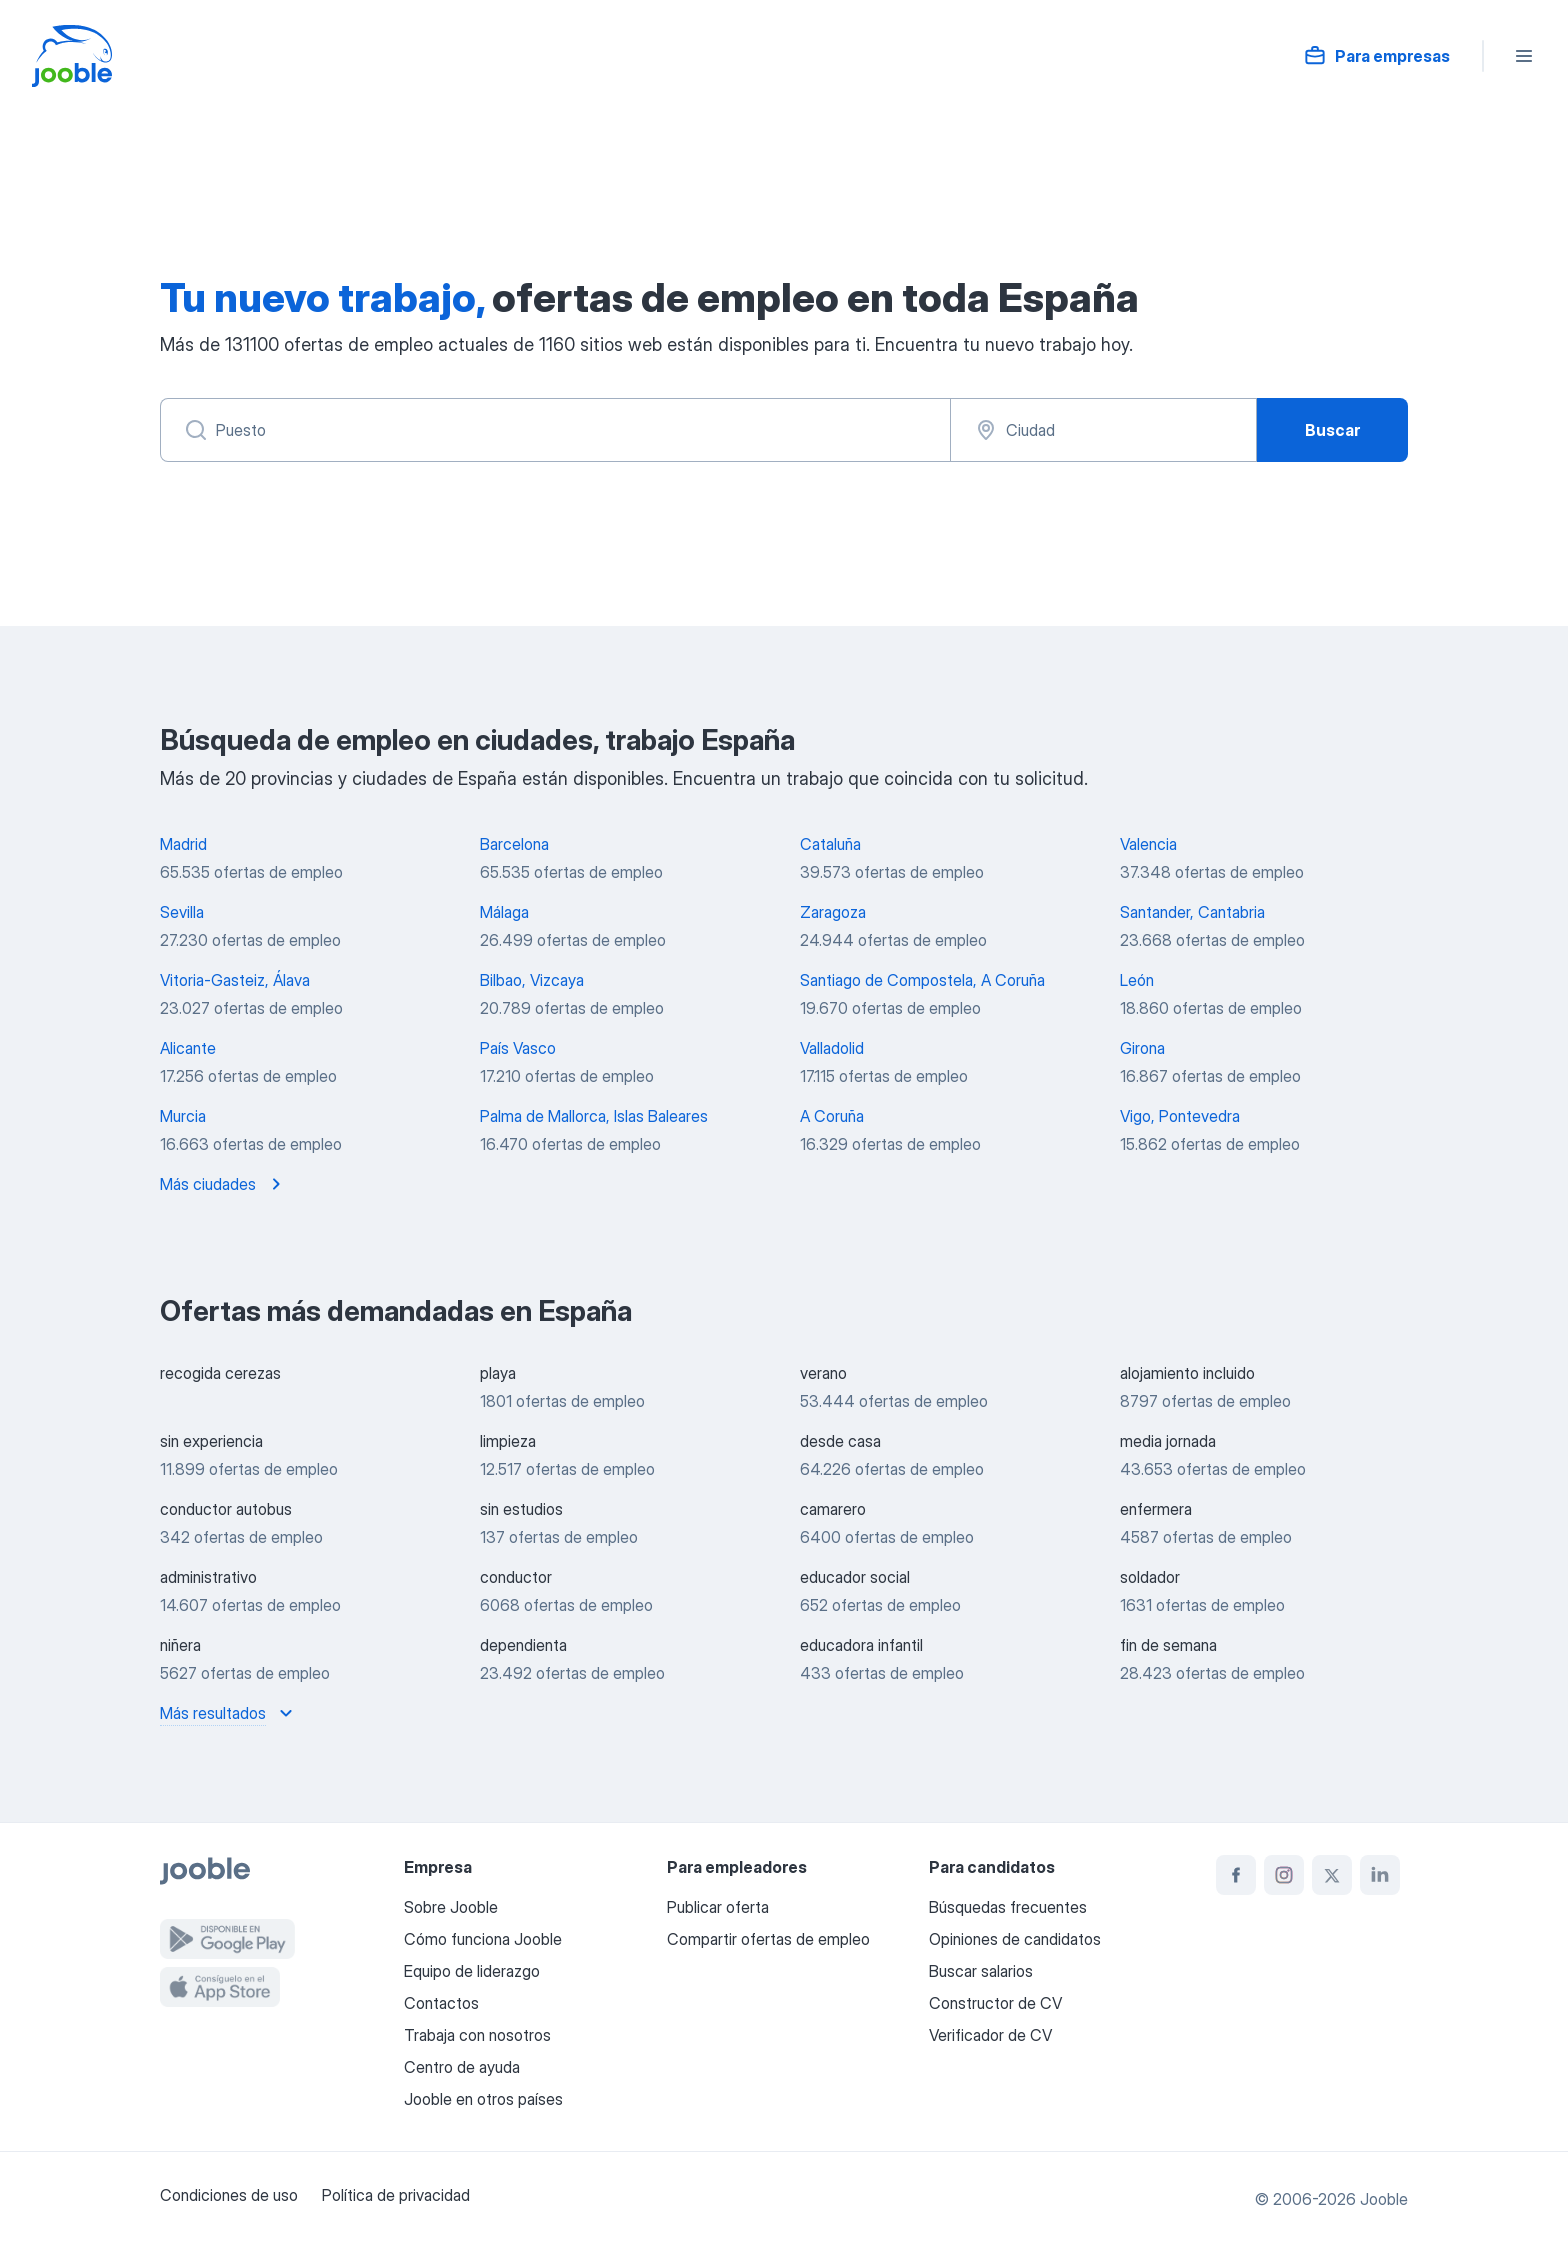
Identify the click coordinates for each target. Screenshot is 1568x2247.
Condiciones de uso (229, 2195)
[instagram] (1284, 1875)
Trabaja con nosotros (477, 2035)
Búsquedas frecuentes (1008, 1907)
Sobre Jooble (451, 1907)
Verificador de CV (990, 2035)
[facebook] (1236, 1875)
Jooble (1384, 2199)
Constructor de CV (995, 2003)
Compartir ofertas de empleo (768, 1939)
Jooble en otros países (483, 2099)
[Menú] (1524, 56)
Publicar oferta (718, 1907)
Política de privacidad (396, 2195)
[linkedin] (1380, 1875)
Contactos (441, 2003)
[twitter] (1332, 1875)
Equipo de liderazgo (472, 1971)
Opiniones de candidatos (1015, 1939)
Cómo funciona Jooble (483, 1939)
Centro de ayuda (462, 2067)
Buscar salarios (981, 1971)
